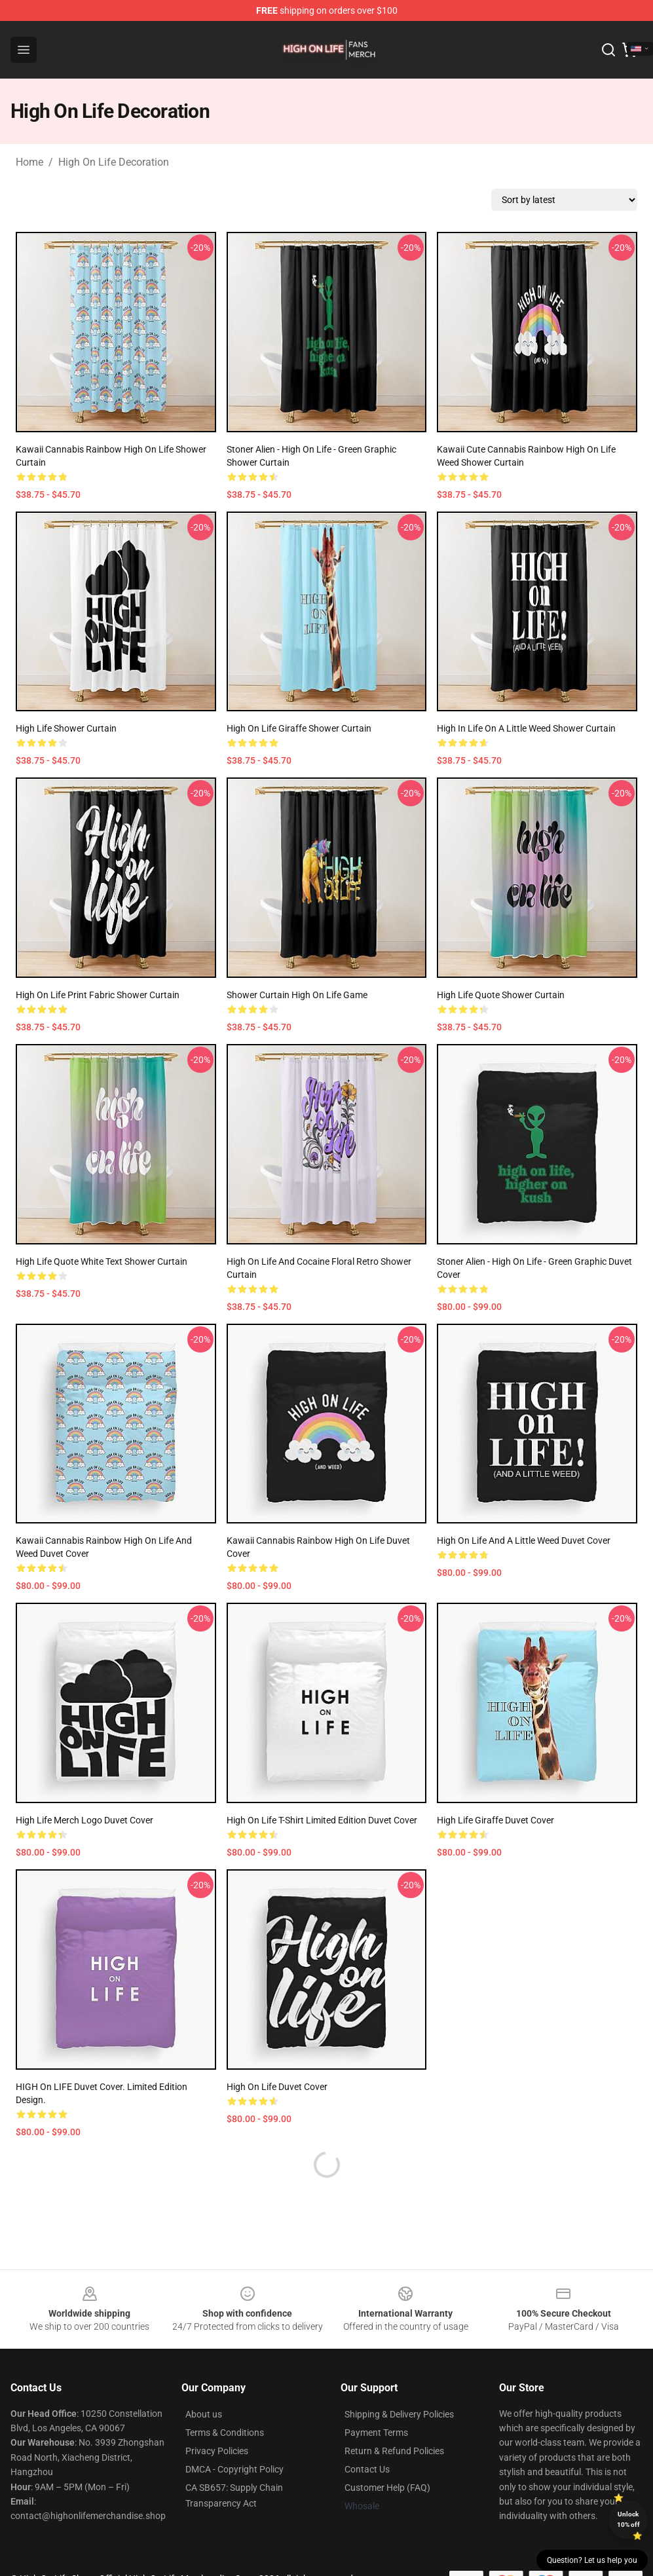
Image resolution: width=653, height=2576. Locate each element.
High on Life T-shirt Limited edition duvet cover (322, 1820)
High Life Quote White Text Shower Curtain (101, 1261)
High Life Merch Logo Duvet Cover (84, 1820)
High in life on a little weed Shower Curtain (526, 728)
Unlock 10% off (628, 2519)
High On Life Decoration (113, 162)
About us (203, 2414)
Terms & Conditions (224, 2432)
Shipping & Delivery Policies (399, 2414)
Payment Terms (376, 2432)
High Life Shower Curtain (66, 728)
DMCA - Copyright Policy (234, 2469)
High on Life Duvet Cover (277, 2086)
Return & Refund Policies (394, 2451)
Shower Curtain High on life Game (297, 995)
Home (29, 162)
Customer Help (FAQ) (387, 2487)
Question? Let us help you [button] (592, 2560)
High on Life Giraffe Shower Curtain (299, 728)
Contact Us (367, 2469)
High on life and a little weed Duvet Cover (523, 1540)
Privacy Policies (216, 2451)
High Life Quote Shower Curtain (501, 995)
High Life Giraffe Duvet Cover (495, 1820)
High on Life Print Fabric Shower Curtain (97, 995)
